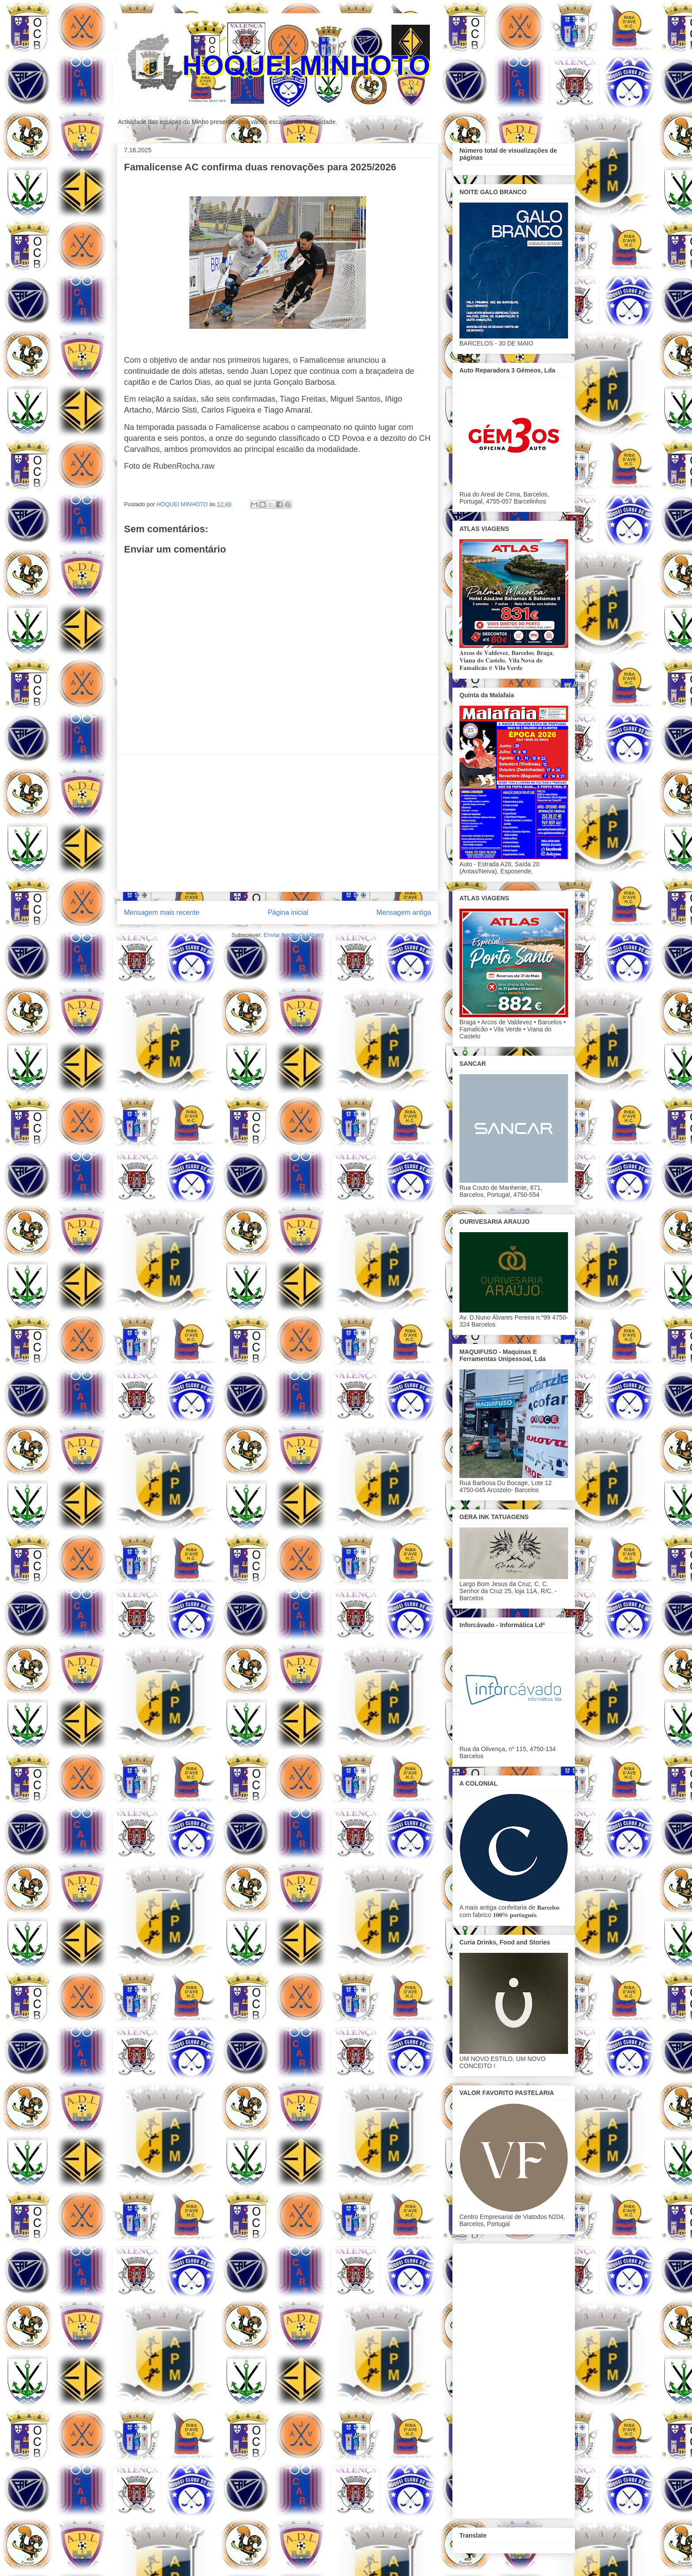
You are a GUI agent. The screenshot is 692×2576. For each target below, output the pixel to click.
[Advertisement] (277, 823)
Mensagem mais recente (161, 912)
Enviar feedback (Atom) (294, 935)
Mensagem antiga (403, 912)
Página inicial (287, 912)
